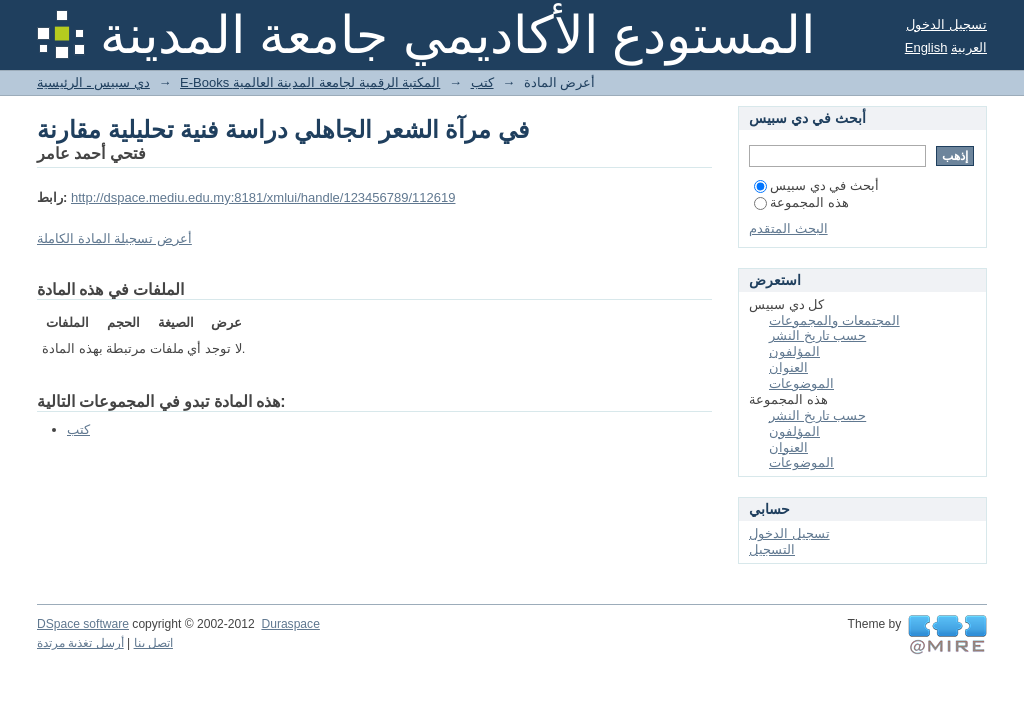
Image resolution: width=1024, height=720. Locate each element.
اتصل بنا (153, 643)
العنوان (788, 367)
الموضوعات (801, 383)
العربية (969, 47)
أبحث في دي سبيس (816, 185)
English (926, 47)
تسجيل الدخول (946, 24)
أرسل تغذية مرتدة (80, 643)
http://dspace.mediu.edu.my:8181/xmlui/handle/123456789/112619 (263, 197)
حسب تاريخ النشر (817, 335)
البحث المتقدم (788, 228)
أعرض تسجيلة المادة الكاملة (114, 238)
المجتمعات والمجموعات (834, 320)
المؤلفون (794, 351)
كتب (482, 82)
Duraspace (290, 624)
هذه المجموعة (801, 202)
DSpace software (83, 624)
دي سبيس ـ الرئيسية (93, 82)
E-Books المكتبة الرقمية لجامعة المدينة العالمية (310, 82)
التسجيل (772, 549)
